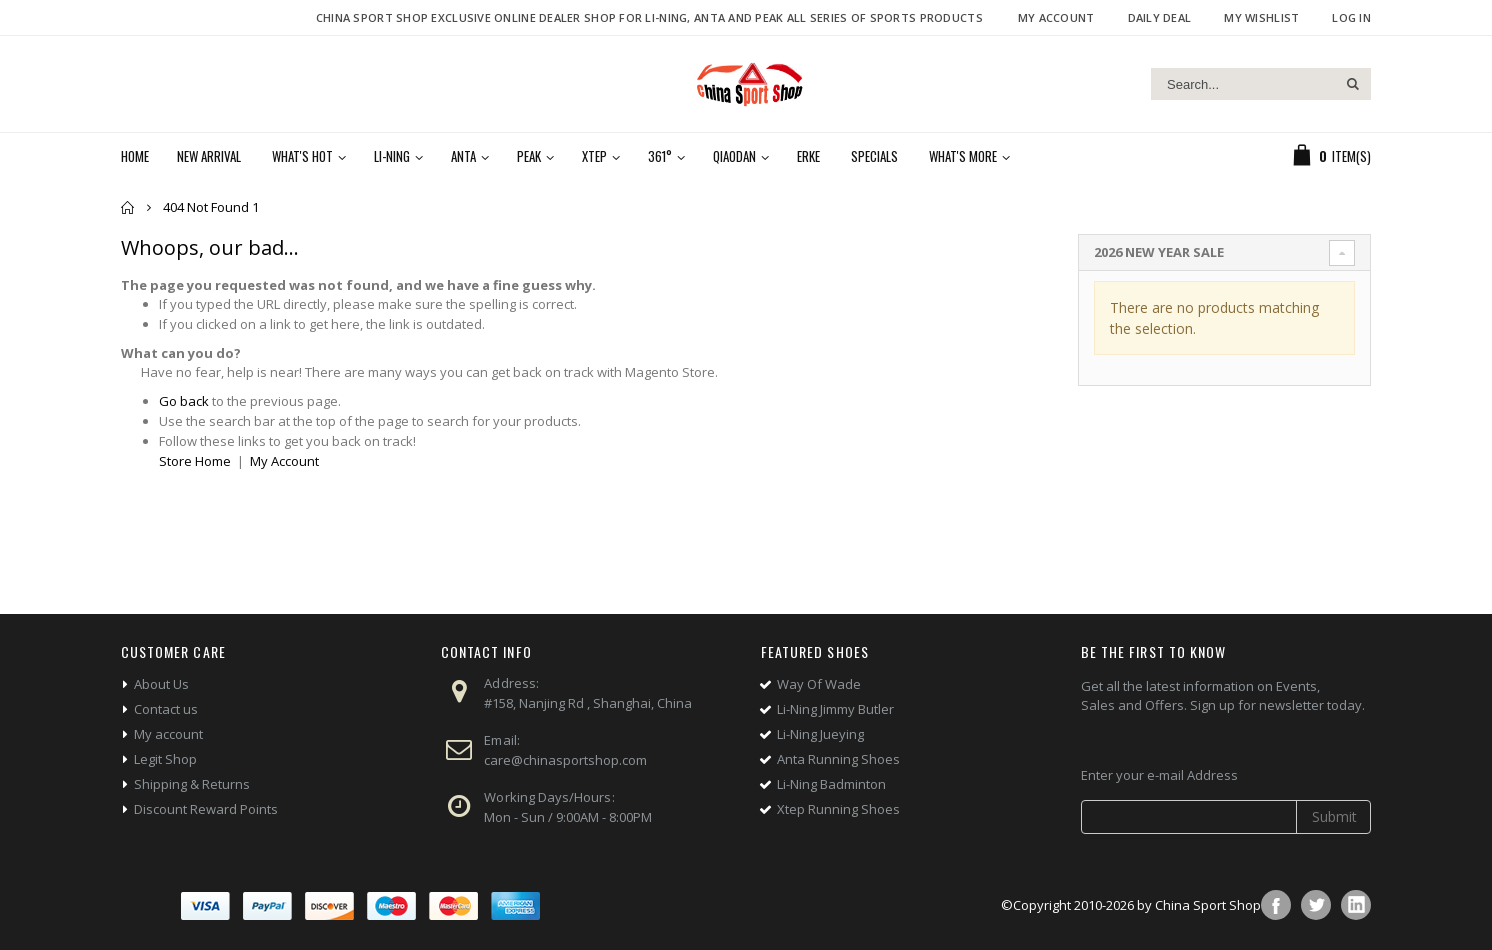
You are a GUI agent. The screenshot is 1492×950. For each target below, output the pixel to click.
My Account (1056, 17)
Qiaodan (734, 156)
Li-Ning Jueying (820, 734)
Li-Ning (392, 156)
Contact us (166, 709)
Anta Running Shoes (838, 759)
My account (168, 734)
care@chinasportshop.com (565, 760)
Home (128, 207)
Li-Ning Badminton (831, 784)
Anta (463, 156)
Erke (808, 156)
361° (660, 156)
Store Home (195, 461)
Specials (874, 156)
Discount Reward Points (206, 809)
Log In (1351, 17)
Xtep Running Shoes (838, 809)
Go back (184, 401)
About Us (161, 684)
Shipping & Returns (192, 784)
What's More (963, 156)
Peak (529, 156)
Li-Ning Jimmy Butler (835, 709)
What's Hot (302, 156)
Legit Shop (165, 759)
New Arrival (209, 156)
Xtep (594, 156)
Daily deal (1160, 17)
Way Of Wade (819, 684)
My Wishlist (1261, 17)
